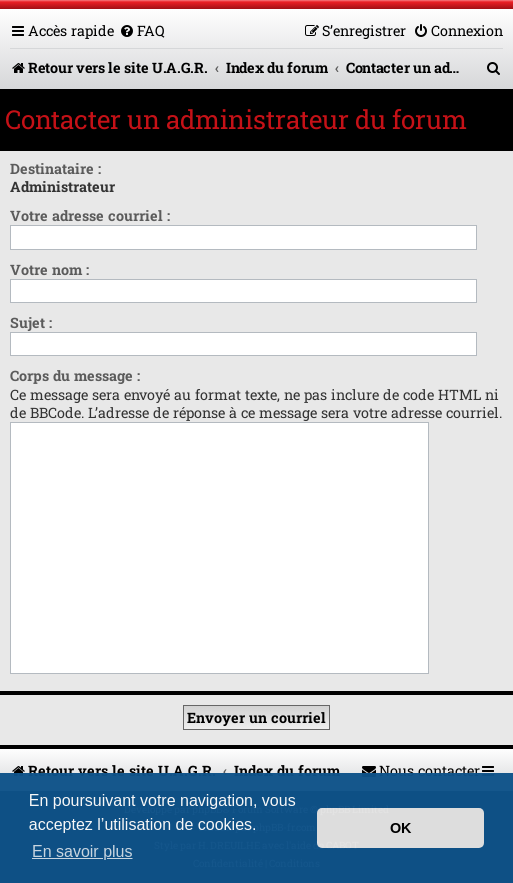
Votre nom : (49, 269)
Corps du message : (75, 375)
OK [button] (401, 828)
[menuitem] (142, 30)
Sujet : (31, 322)
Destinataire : (55, 168)
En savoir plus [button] (82, 851)
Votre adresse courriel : (90, 215)
